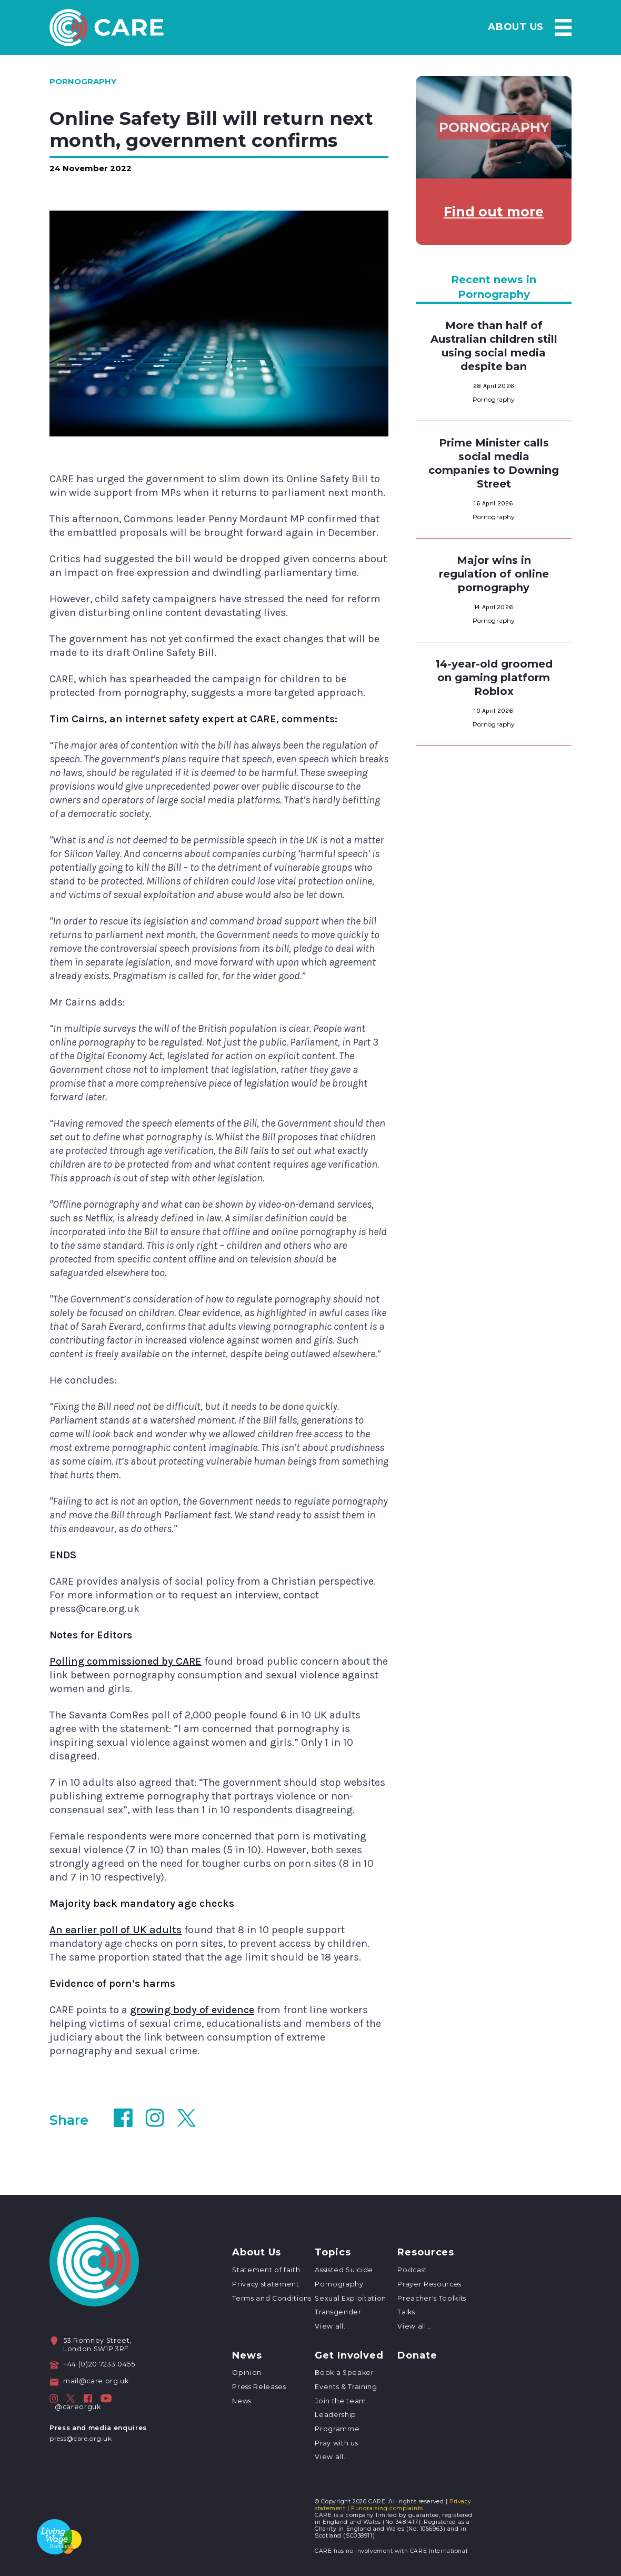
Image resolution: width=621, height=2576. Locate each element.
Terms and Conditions (271, 2298)
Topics (382, 27)
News (527, 27)
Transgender (338, 2312)
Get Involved (349, 2356)
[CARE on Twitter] (70, 2398)
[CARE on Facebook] (88, 2398)
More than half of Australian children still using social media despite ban (493, 346)
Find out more (494, 212)
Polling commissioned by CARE (125, 1661)
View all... (332, 2326)
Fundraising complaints (387, 2508)
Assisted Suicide (344, 2270)
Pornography (339, 2284)
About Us (312, 27)
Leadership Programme (337, 2422)
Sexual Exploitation (350, 2298)
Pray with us (336, 2443)
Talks (406, 2312)
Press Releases (259, 2387)
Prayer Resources (429, 2284)
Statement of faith (266, 2270)
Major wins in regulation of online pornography (494, 574)
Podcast (412, 2270)
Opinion (247, 2372)
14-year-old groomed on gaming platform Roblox (494, 678)
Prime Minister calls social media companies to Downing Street (493, 463)
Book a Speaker (344, 2372)
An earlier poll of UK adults (115, 1930)
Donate (417, 2356)
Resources (456, 27)
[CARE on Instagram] (53, 2398)
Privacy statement (265, 2284)
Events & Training (346, 2387)
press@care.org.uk (80, 2438)
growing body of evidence (192, 2010)
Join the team (340, 2401)
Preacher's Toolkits (431, 2298)
